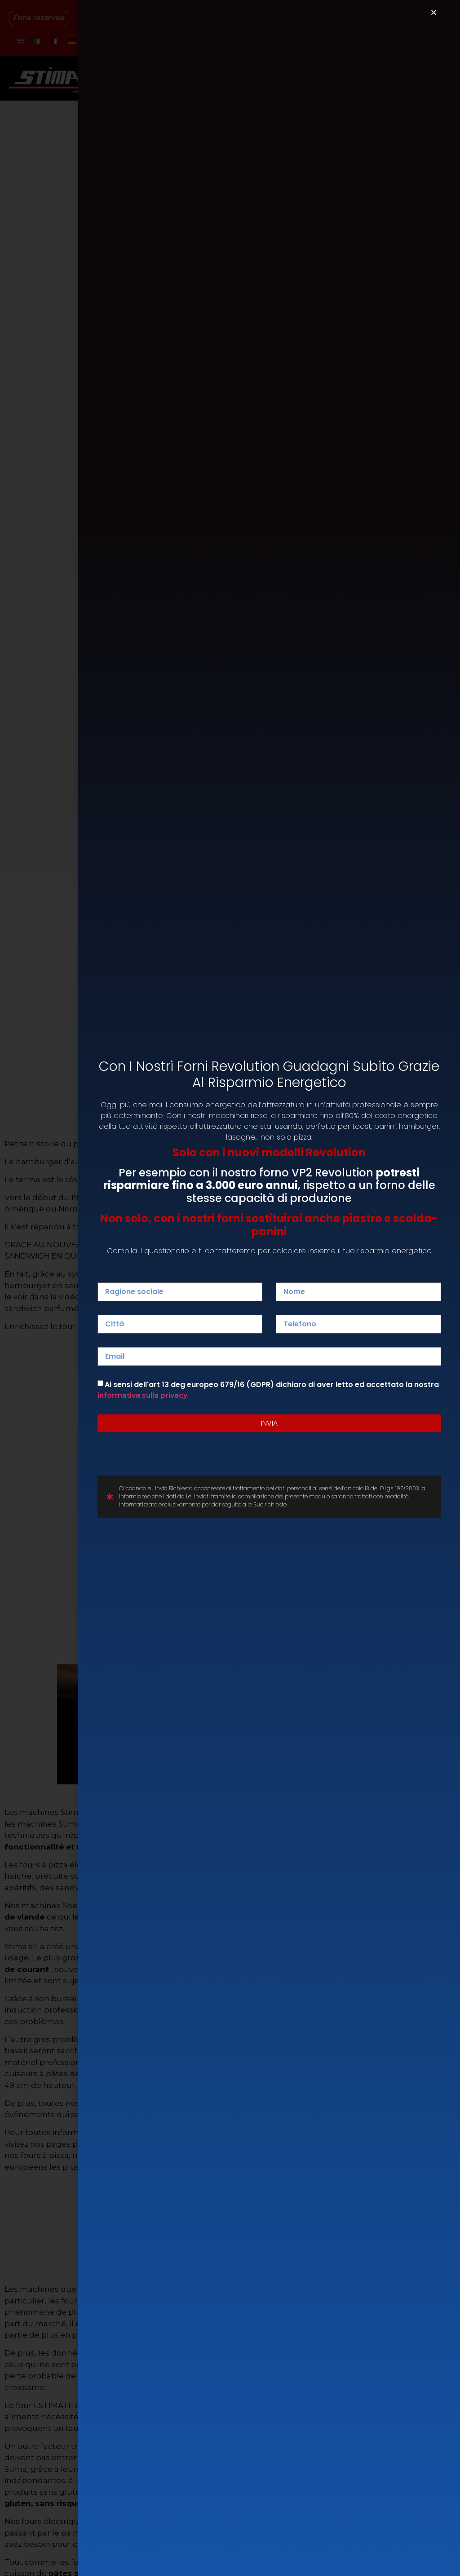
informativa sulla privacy (142, 1395)
